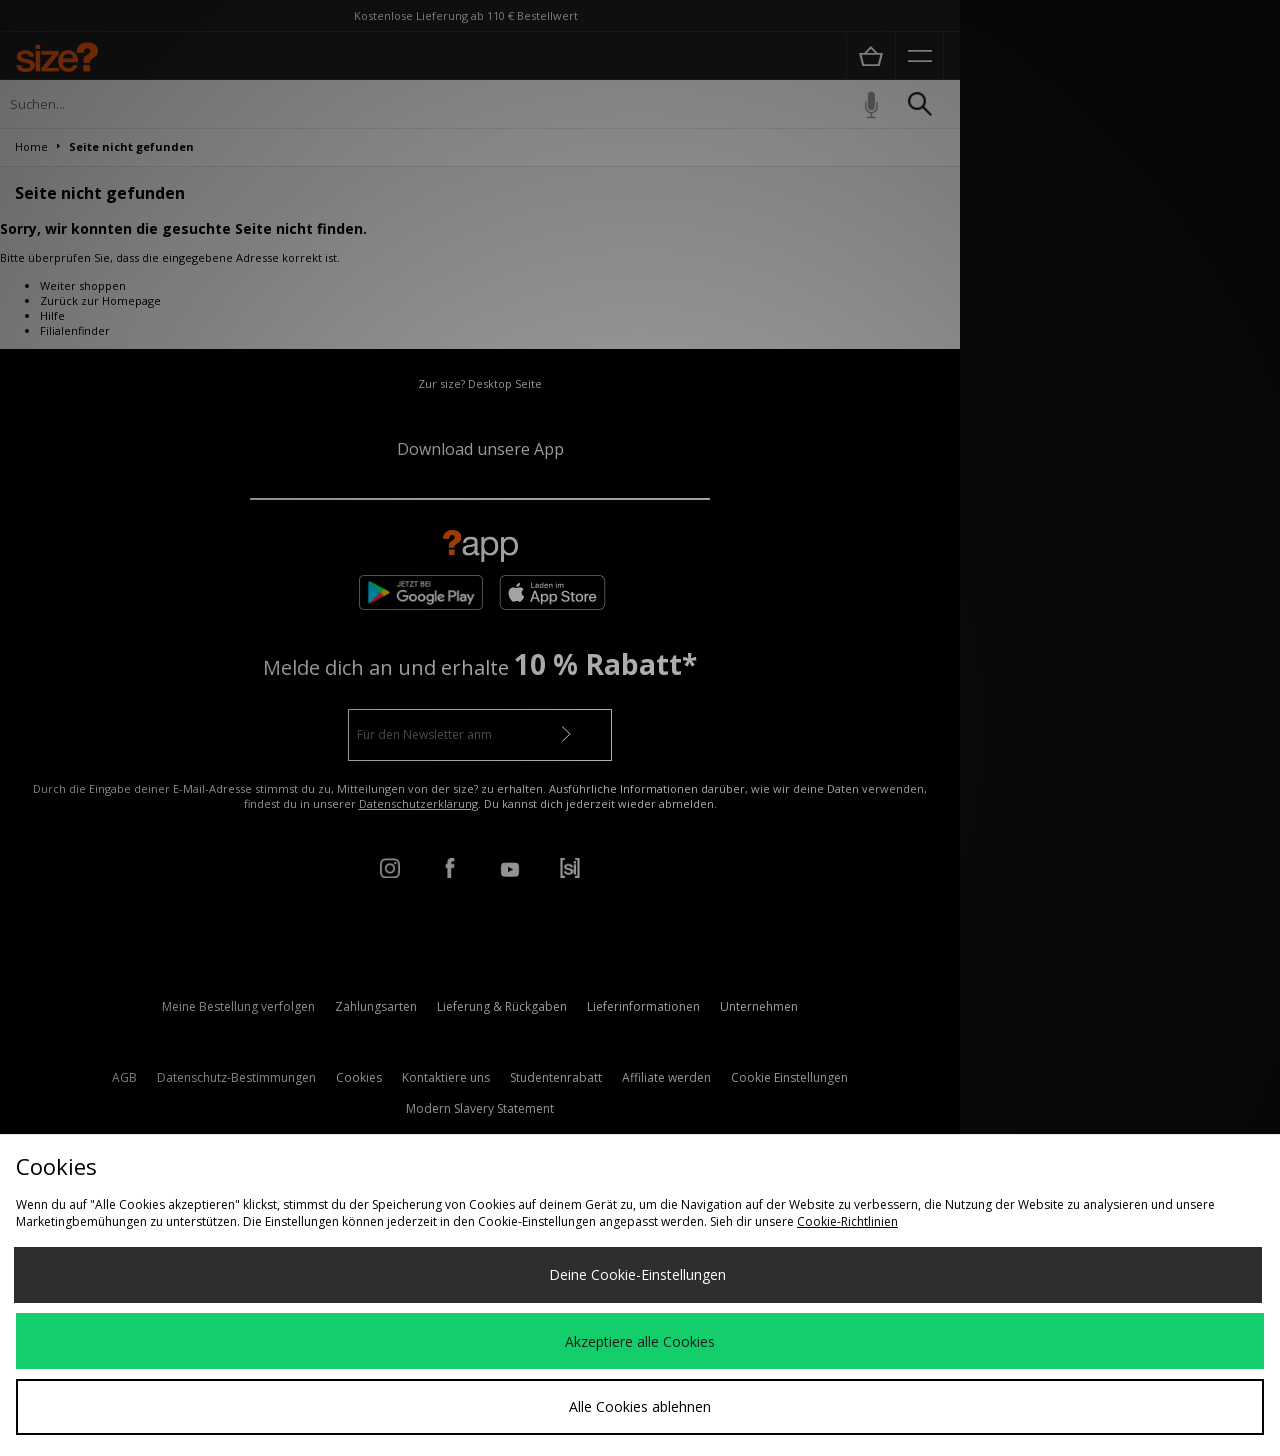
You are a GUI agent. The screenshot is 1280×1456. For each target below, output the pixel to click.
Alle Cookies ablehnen (640, 1406)
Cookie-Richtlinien (847, 1221)
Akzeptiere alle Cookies (640, 1341)
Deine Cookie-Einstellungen (637, 1274)
